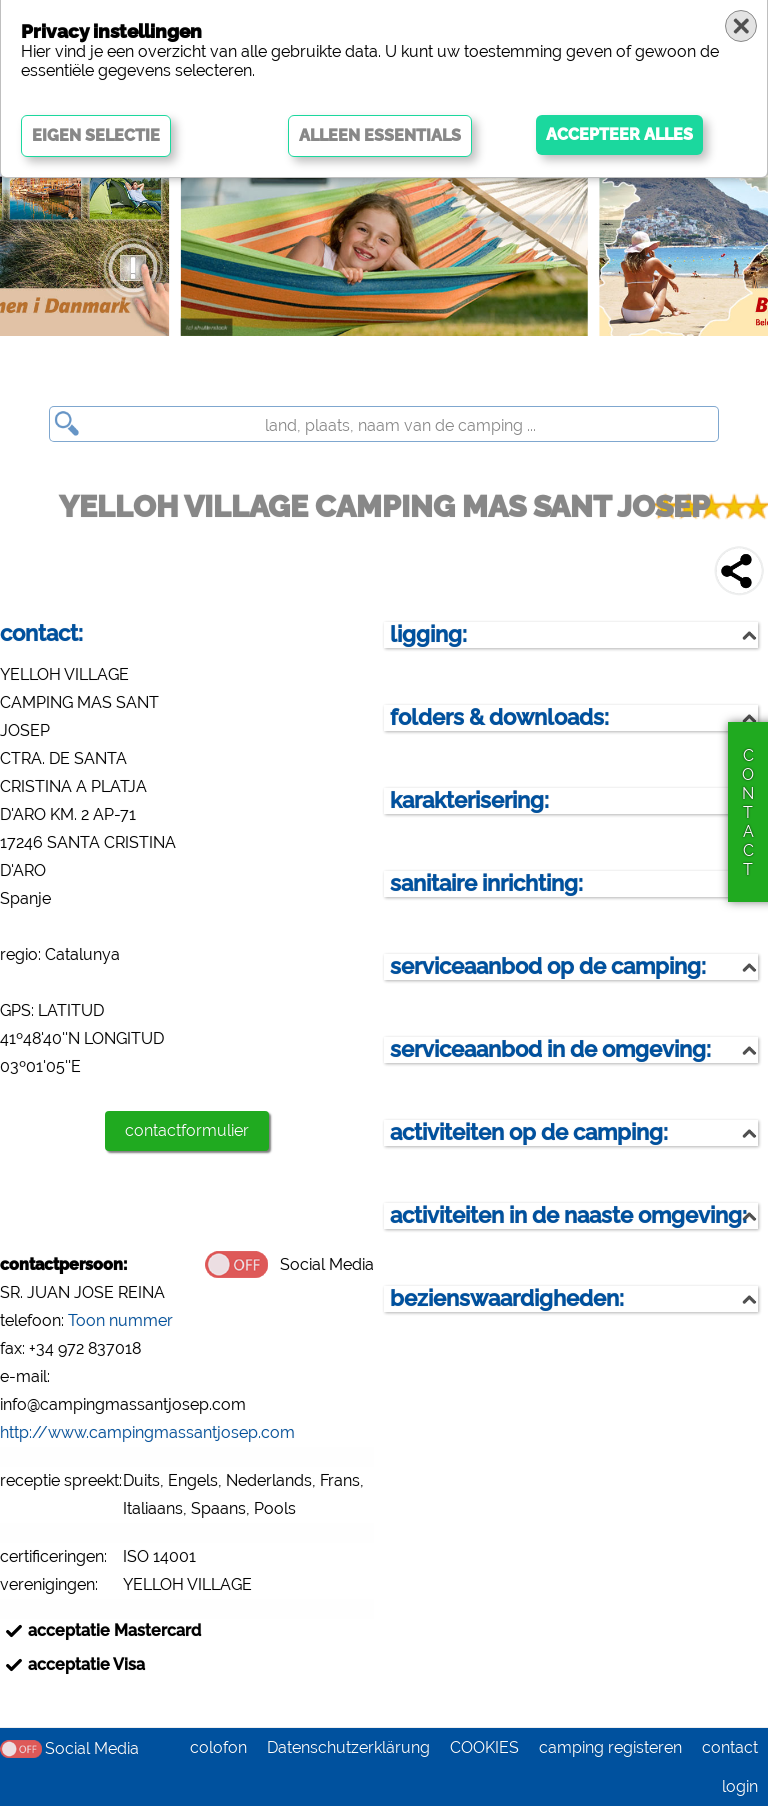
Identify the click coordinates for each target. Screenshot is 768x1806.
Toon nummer (120, 1320)
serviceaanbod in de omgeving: (550, 1049)
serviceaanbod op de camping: (548, 966)
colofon (218, 1747)
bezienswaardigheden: (507, 1298)
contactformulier (187, 1130)
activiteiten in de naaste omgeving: (568, 1215)
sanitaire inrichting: (486, 883)
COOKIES (484, 1747)
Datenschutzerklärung (348, 1747)
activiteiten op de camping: (529, 1132)
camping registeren (610, 1747)
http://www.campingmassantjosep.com (147, 1432)
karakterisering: (469, 800)
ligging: (428, 634)
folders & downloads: (499, 717)
